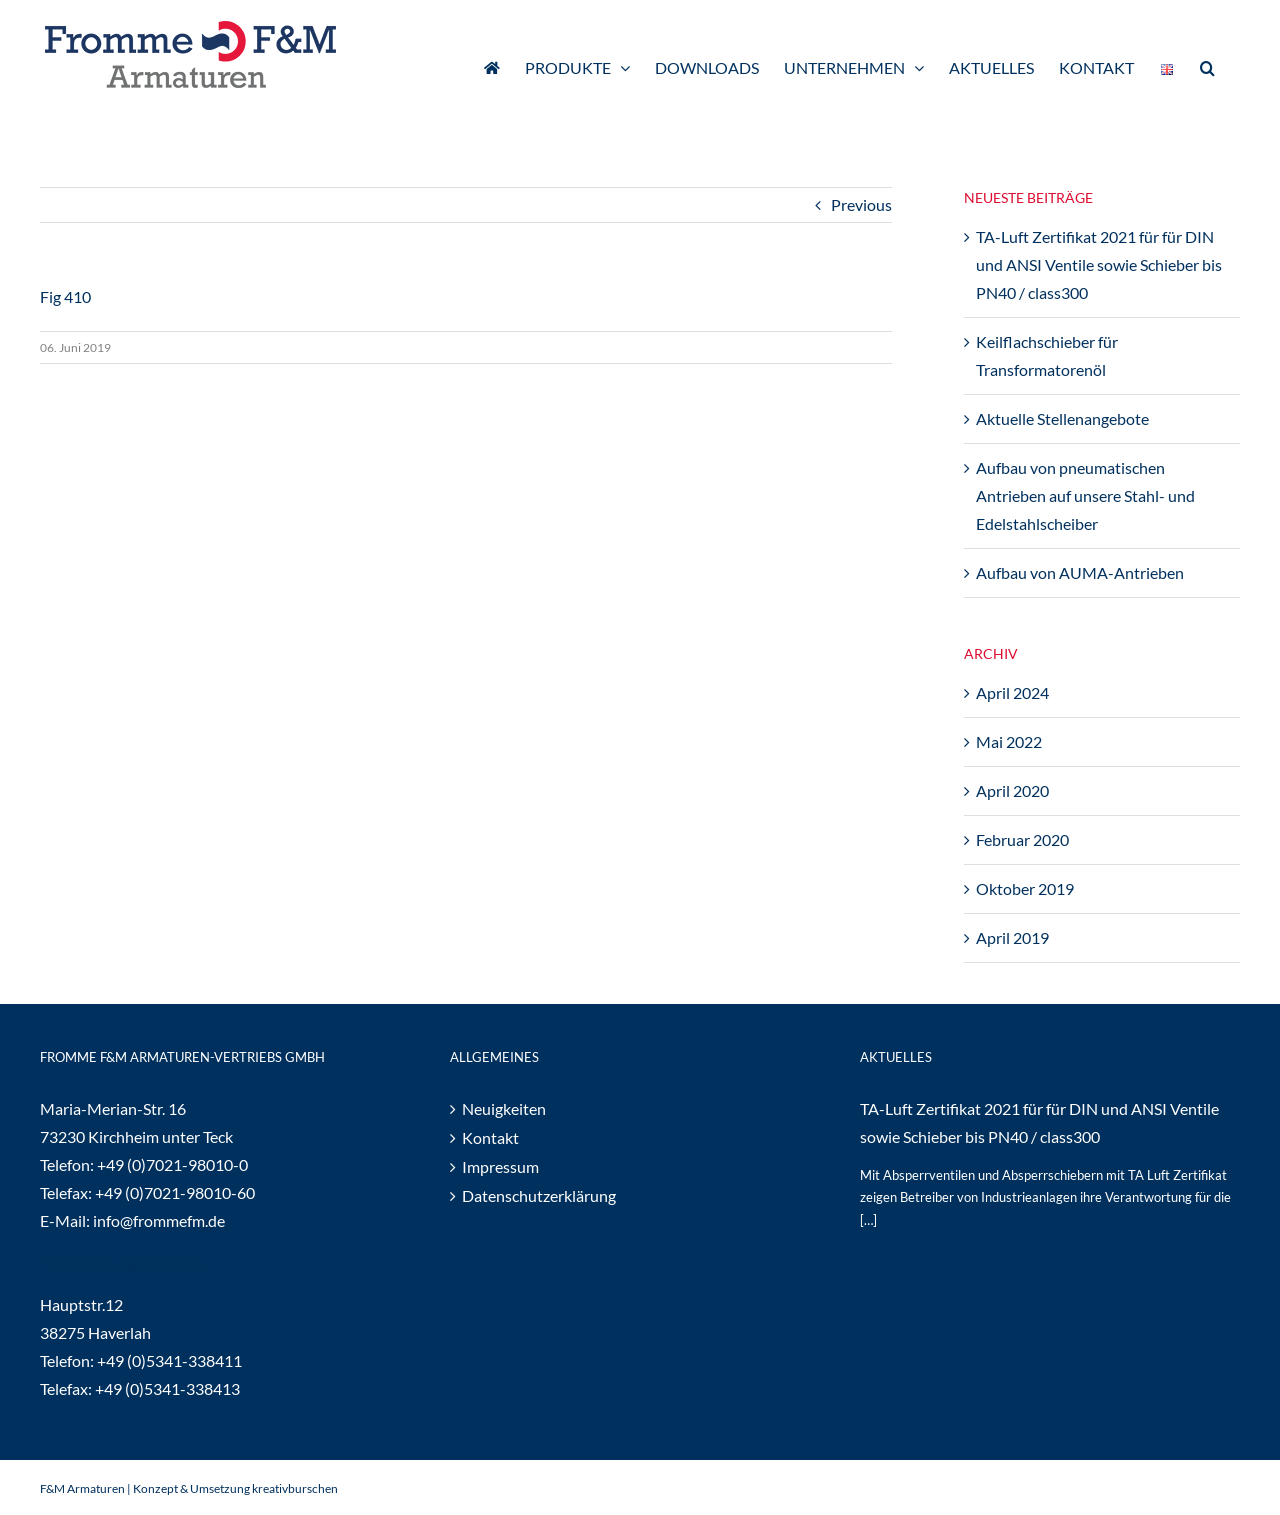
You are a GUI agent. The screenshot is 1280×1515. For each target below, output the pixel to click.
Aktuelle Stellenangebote (1062, 418)
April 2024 (1012, 692)
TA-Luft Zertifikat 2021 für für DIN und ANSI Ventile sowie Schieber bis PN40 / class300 (1099, 264)
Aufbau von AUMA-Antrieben (1080, 572)
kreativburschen (295, 1488)
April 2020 (1012, 790)
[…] (868, 1220)
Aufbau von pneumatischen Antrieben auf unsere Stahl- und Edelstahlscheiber (1085, 495)
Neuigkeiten (504, 1108)
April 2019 (1012, 937)
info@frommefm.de (159, 1220)
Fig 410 (65, 296)
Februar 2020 (1022, 839)
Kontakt (490, 1137)
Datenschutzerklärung (539, 1195)
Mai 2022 (1009, 741)
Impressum (500, 1166)
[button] (1207, 66)
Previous (861, 204)
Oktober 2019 (1025, 888)
